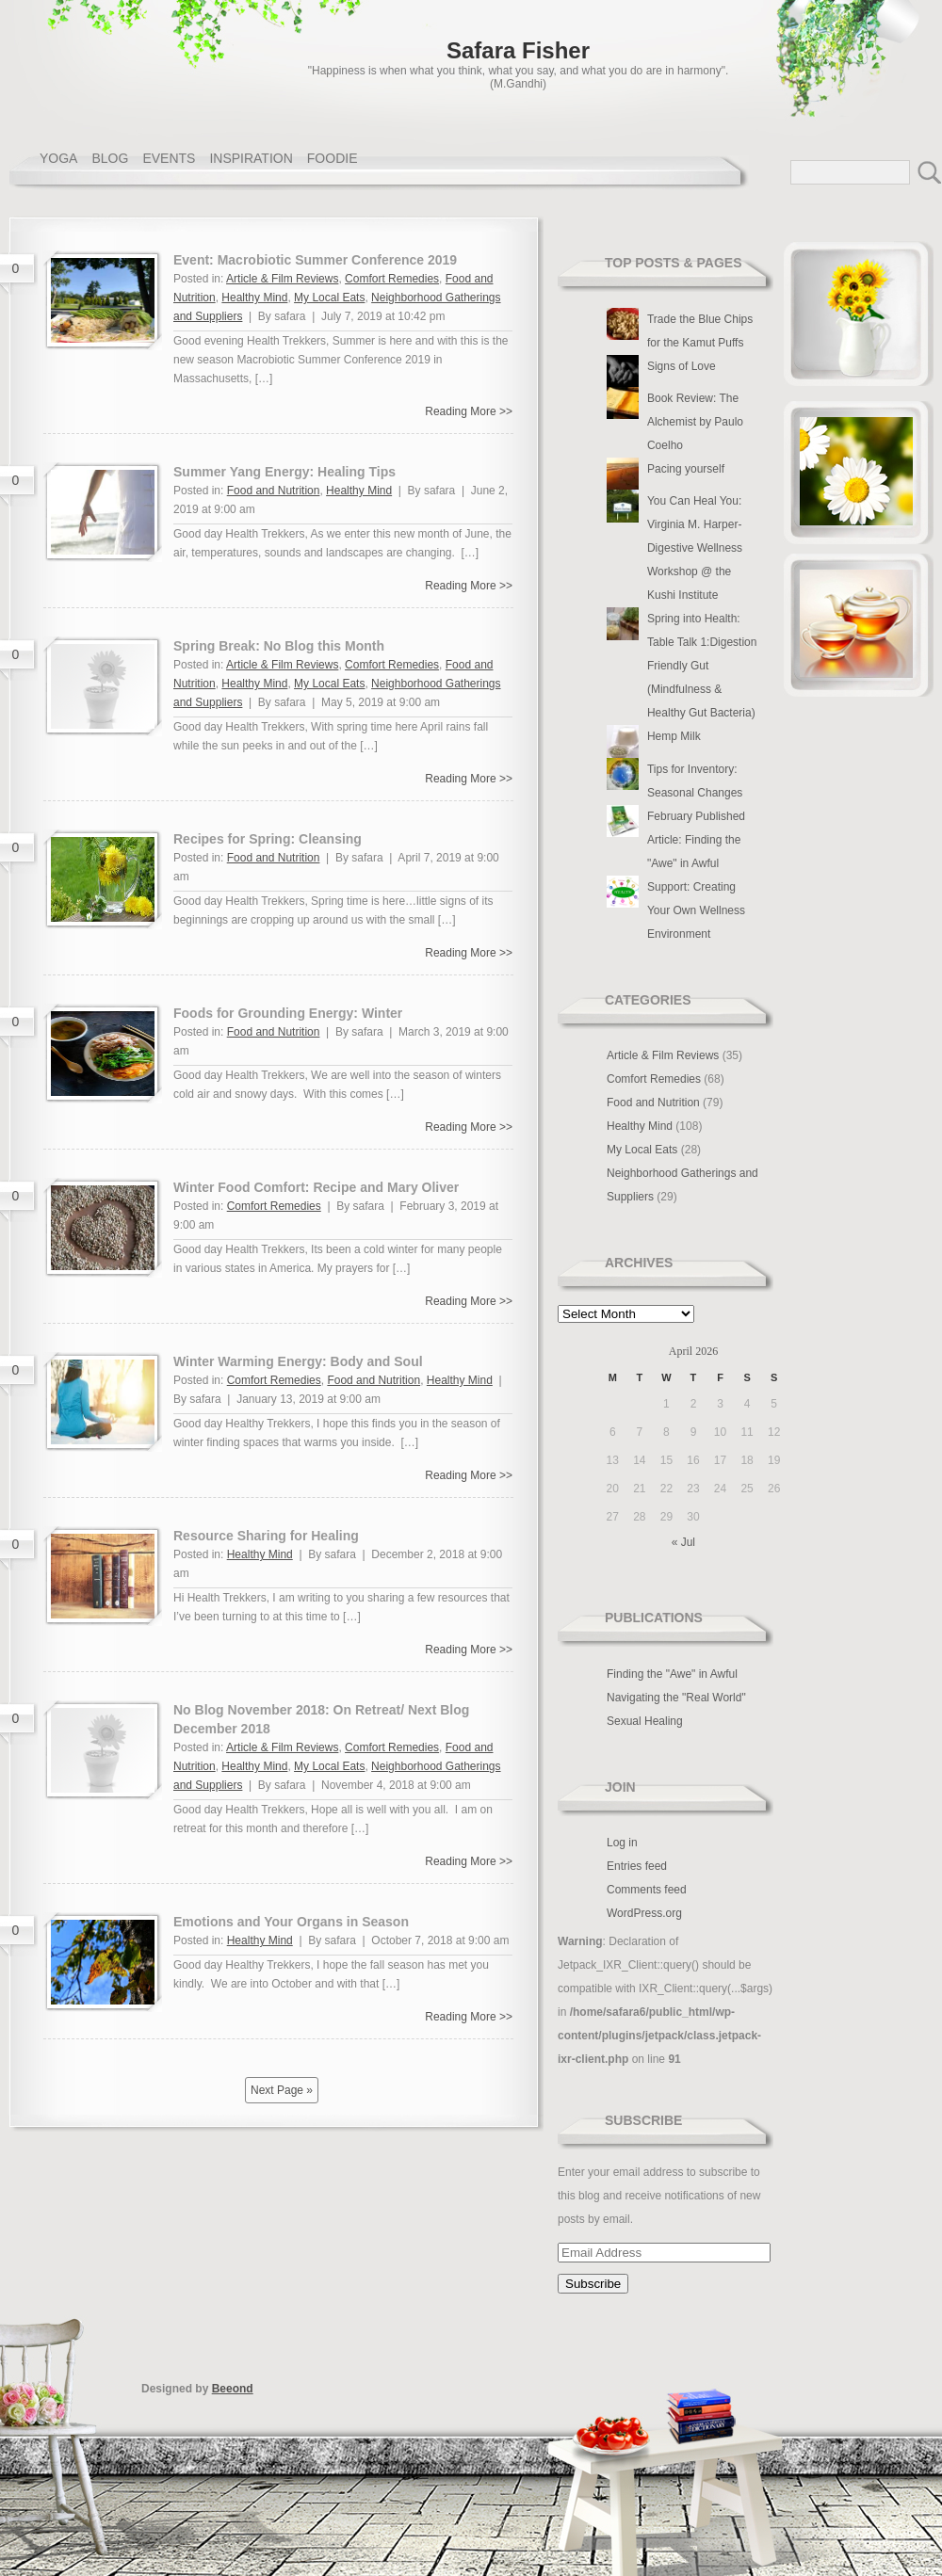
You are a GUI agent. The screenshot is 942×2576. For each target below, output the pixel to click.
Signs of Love (681, 366)
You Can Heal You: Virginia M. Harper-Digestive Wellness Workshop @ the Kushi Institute (694, 548)
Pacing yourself (685, 468)
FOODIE (332, 158)
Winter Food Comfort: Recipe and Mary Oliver (316, 1187)
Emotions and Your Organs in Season (291, 1921)
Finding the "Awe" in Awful (672, 1674)
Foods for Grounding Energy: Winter (287, 1013)
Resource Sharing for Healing (266, 1535)
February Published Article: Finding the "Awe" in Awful (696, 840)
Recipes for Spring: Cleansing (267, 838)
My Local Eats (329, 297)
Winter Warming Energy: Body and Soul (298, 1361)
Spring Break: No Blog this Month (278, 645)
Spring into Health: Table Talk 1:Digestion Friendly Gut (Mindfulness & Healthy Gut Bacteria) (702, 665)
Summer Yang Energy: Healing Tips (284, 471)
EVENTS (168, 158)
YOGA (58, 158)
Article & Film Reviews (282, 278)
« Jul (683, 1542)
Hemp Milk (674, 736)
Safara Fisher (518, 50)
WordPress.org (644, 1913)
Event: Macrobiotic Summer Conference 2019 (315, 259)
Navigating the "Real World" (676, 1697)
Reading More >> (468, 411)
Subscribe (643, 2120)
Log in (622, 1842)
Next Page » (282, 2090)
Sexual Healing (645, 1721)
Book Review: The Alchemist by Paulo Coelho (695, 422)
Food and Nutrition (273, 490)
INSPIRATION (250, 158)
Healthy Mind (254, 297)
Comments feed (647, 1889)
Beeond (232, 2388)
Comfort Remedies (392, 278)
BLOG (109, 158)
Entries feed (637, 1866)
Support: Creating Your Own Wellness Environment (696, 910)
